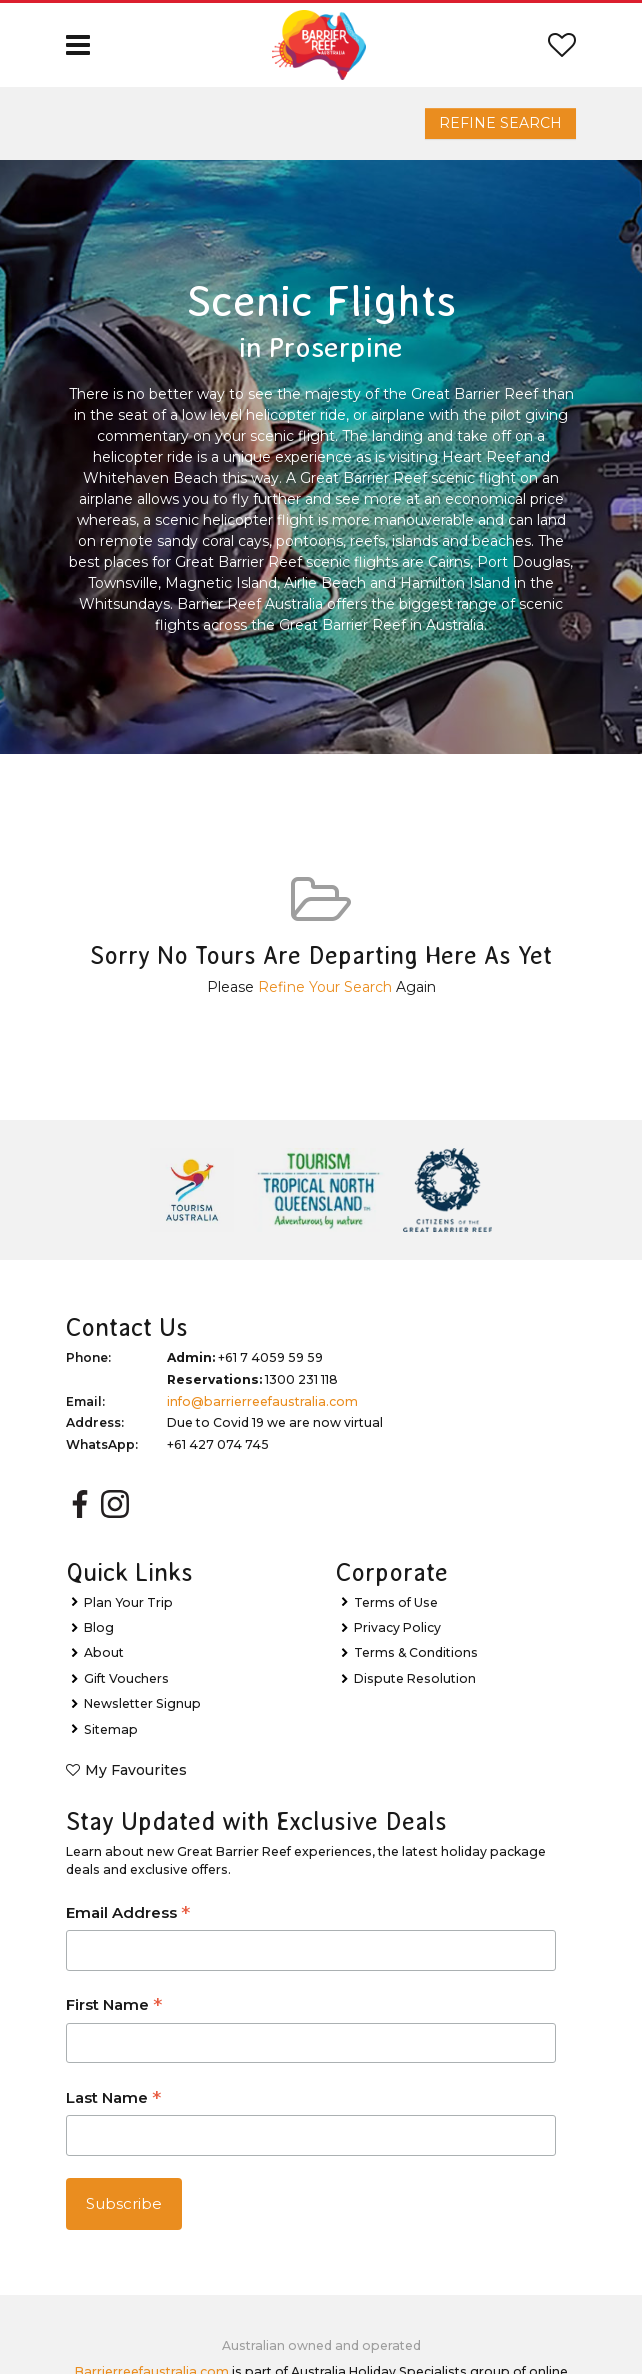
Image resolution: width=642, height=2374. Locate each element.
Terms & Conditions (416, 1652)
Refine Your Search (325, 987)
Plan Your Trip (128, 1602)
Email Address (128, 1914)
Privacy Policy (397, 1627)
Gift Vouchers (126, 1678)
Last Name (113, 2099)
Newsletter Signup (142, 1703)
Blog (99, 1627)
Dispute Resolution (415, 1678)
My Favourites (136, 1770)
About (104, 1652)
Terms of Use (396, 1602)
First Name (114, 2006)
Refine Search (500, 123)
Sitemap (111, 1729)
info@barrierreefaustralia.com (262, 1401)
